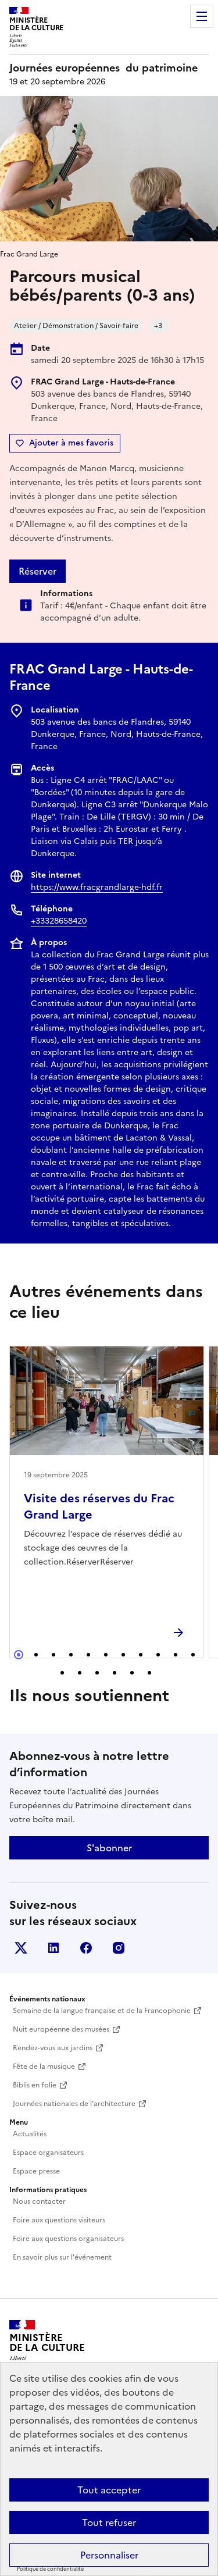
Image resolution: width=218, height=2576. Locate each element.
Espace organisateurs (48, 2152)
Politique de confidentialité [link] (50, 2569)
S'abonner (109, 1848)
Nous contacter (39, 2201)
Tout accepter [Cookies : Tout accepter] (109, 2490)
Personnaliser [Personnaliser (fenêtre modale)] (109, 2555)
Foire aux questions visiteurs (59, 2220)
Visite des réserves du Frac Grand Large (99, 1506)
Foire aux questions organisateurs (68, 2238)
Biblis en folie (34, 2085)
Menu (201, 16)
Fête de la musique (44, 2066)
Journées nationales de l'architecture (74, 2103)
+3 (158, 325)
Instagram (118, 1947)
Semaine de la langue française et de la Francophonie (102, 2010)
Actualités (30, 2134)
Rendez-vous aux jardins (52, 2048)
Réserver (37, 571)
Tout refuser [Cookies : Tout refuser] (109, 2522)
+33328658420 (59, 921)
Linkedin (53, 1947)
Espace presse (36, 2171)
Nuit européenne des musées (61, 2029)
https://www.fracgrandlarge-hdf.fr (97, 887)
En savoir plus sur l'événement (62, 2257)
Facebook (86, 1947)
